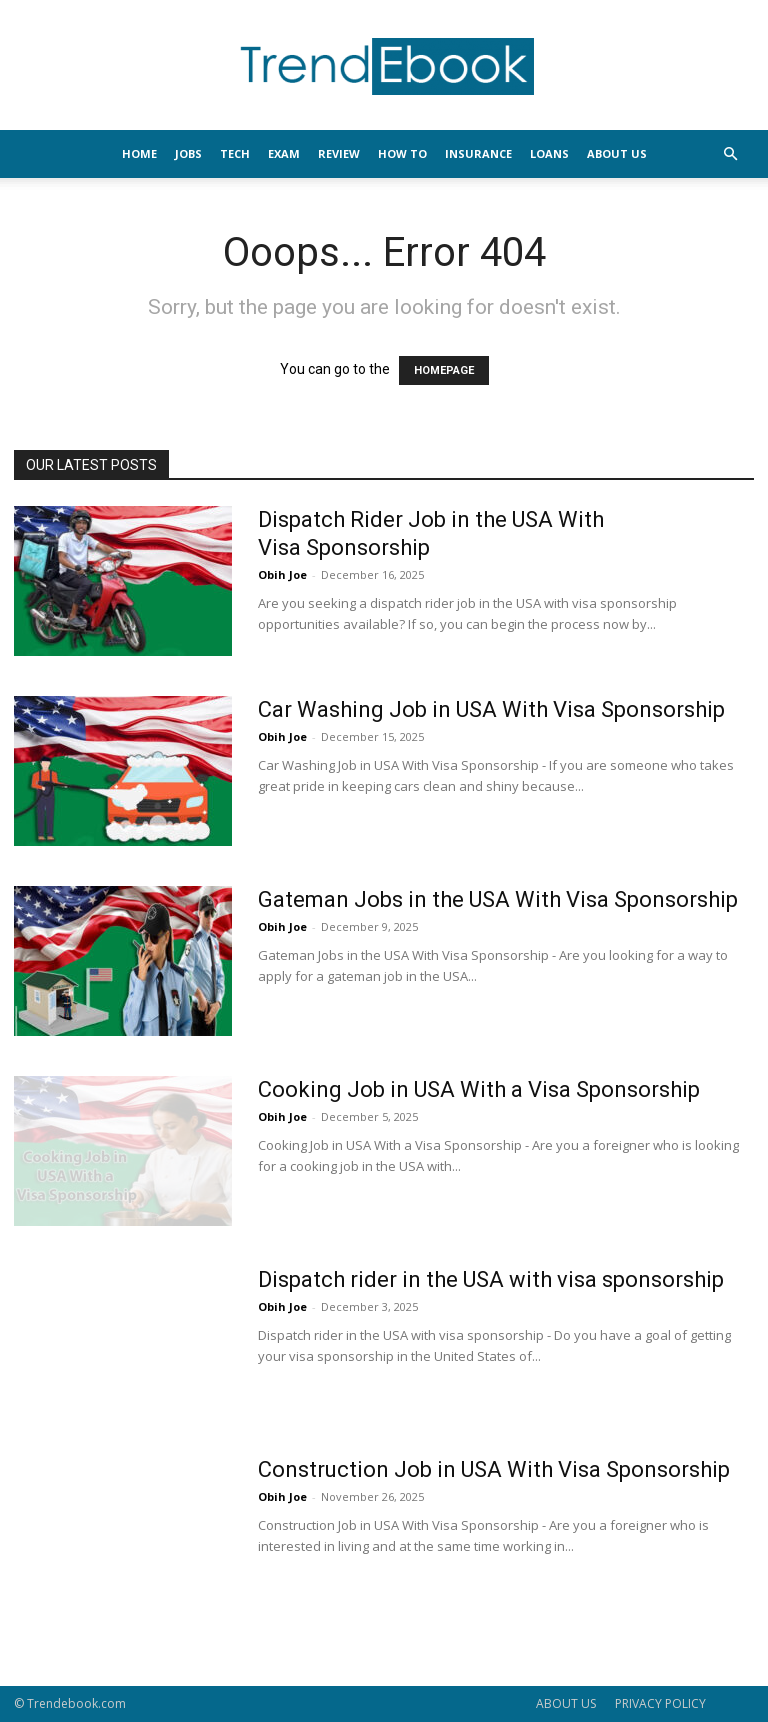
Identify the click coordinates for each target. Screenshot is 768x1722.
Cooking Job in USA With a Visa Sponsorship (479, 1089)
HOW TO (402, 153)
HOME (139, 153)
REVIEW (339, 153)
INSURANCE (478, 153)
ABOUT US (566, 1703)
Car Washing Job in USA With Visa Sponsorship (491, 709)
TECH (235, 153)
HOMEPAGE (444, 370)
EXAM (284, 153)
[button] (730, 154)
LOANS (549, 153)
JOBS (188, 153)
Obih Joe (282, 574)
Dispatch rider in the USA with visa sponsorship (491, 1279)
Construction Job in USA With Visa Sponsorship (494, 1469)
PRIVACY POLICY (660, 1703)
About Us (617, 153)
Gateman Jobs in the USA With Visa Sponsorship (498, 899)
